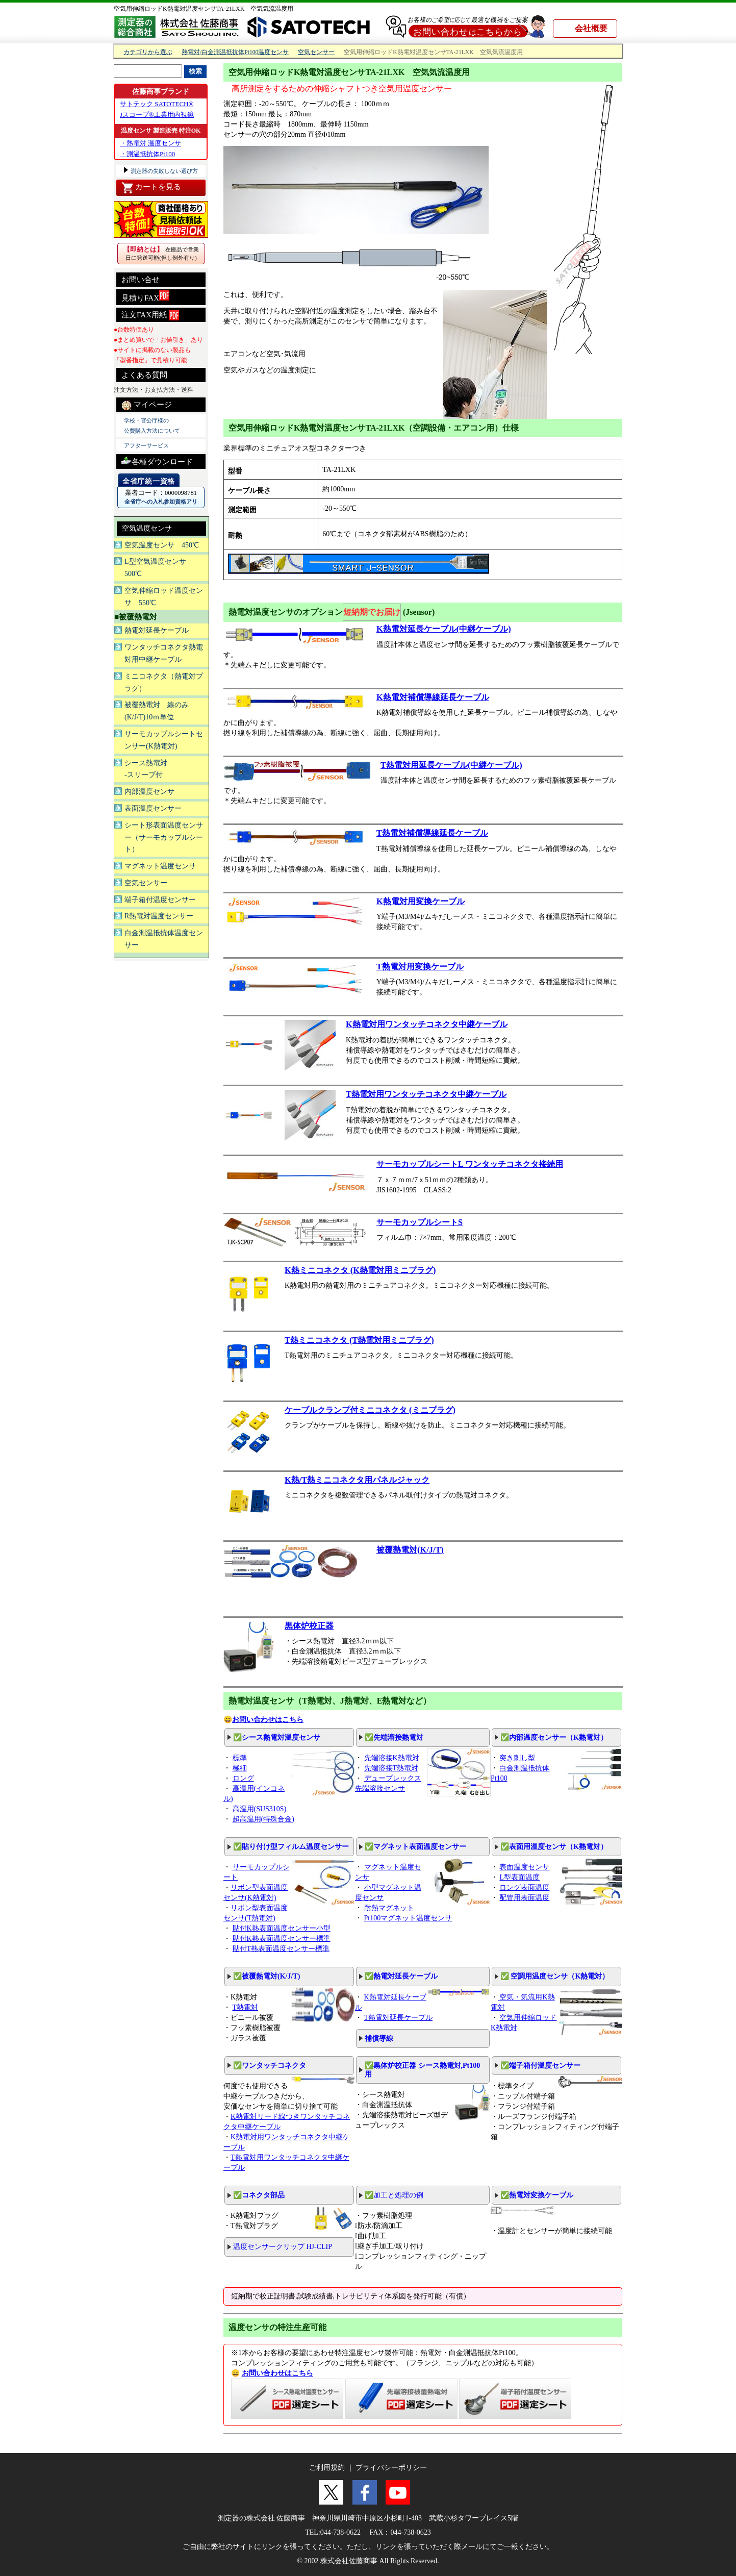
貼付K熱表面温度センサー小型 (282, 1928)
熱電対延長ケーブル (156, 630)
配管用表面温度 (524, 1898)
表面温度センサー (153, 808)
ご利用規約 (327, 2467)
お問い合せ (140, 280)
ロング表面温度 (524, 1887)
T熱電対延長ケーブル (398, 2017)
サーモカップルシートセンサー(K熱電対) (163, 740)
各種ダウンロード (157, 460)
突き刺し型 (517, 1758)
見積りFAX (145, 296)
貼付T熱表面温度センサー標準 (281, 1949)
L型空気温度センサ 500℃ (158, 568)
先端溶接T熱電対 (391, 1768)
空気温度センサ (147, 528)
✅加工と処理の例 (394, 2195)
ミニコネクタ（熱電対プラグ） (163, 682)
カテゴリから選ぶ (147, 52)
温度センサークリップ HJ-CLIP (282, 2246)
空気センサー (316, 52)
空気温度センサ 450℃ (161, 545)
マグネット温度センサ (160, 866)
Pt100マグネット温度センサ (408, 1918)
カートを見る (151, 188)
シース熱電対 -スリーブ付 (145, 769)
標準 (240, 1758)
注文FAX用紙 (150, 315)
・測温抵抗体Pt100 (147, 154)
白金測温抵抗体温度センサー (163, 939)
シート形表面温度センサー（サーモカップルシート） (163, 837)
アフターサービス (146, 445)
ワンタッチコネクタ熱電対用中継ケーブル (163, 653)
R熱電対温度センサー (158, 916)
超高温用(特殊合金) (263, 1819)
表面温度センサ (524, 1867)
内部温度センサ (149, 791)
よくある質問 (144, 375)
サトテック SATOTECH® (156, 104)
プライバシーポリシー (391, 2467)
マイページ (146, 405)
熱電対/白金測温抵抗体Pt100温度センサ (235, 52)
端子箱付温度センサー (160, 900)
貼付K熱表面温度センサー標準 (282, 1938)
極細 (240, 1768)
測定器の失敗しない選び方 (163, 171)
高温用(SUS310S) (260, 1809)
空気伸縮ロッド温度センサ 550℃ (163, 597)
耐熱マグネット (389, 1908)
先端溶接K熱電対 (391, 1758)
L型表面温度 (519, 1877)
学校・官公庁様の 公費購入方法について (152, 425)
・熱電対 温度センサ (150, 143)
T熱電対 (246, 2007)
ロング (243, 1778)
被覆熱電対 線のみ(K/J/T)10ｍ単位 (156, 711)
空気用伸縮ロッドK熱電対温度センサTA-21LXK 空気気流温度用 (203, 8)
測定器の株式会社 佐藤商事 (262, 2518)
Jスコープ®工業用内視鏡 (157, 114)
